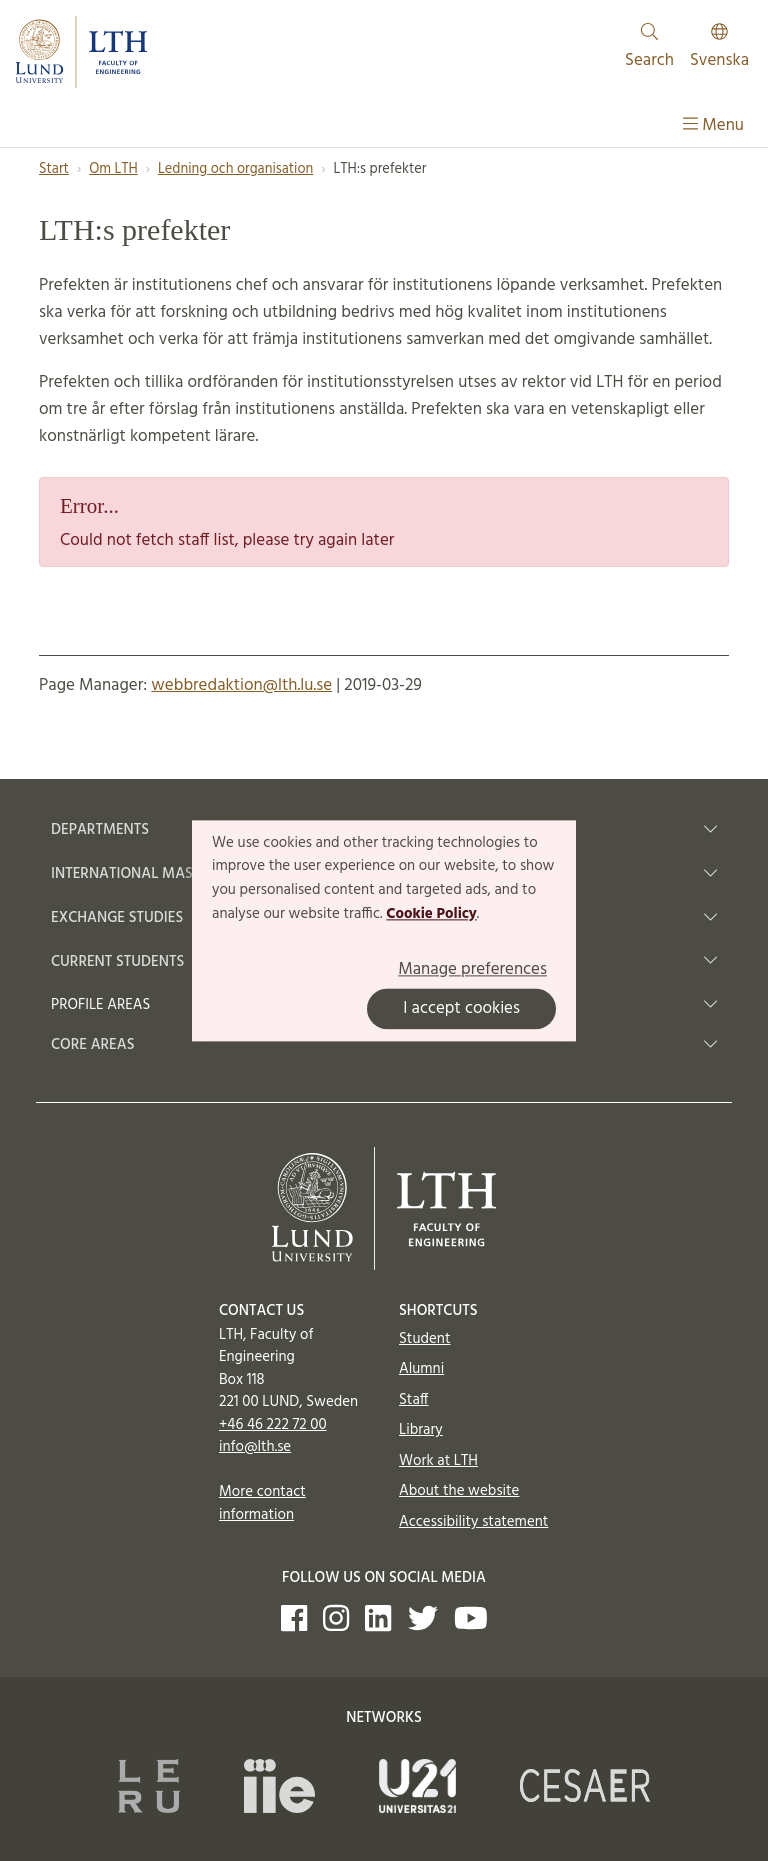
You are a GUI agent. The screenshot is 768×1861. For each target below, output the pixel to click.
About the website (459, 1491)
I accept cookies (461, 1008)
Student (424, 1339)
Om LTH (113, 169)
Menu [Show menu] (713, 125)
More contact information (262, 1503)
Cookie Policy (431, 914)
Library (421, 1430)
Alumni (421, 1369)
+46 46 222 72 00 (273, 1425)
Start (54, 169)
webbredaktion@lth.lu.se (241, 685)
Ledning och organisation (235, 169)
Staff (413, 1400)
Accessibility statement (473, 1522)
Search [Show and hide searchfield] (649, 48)
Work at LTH (438, 1461)
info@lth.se (255, 1447)
